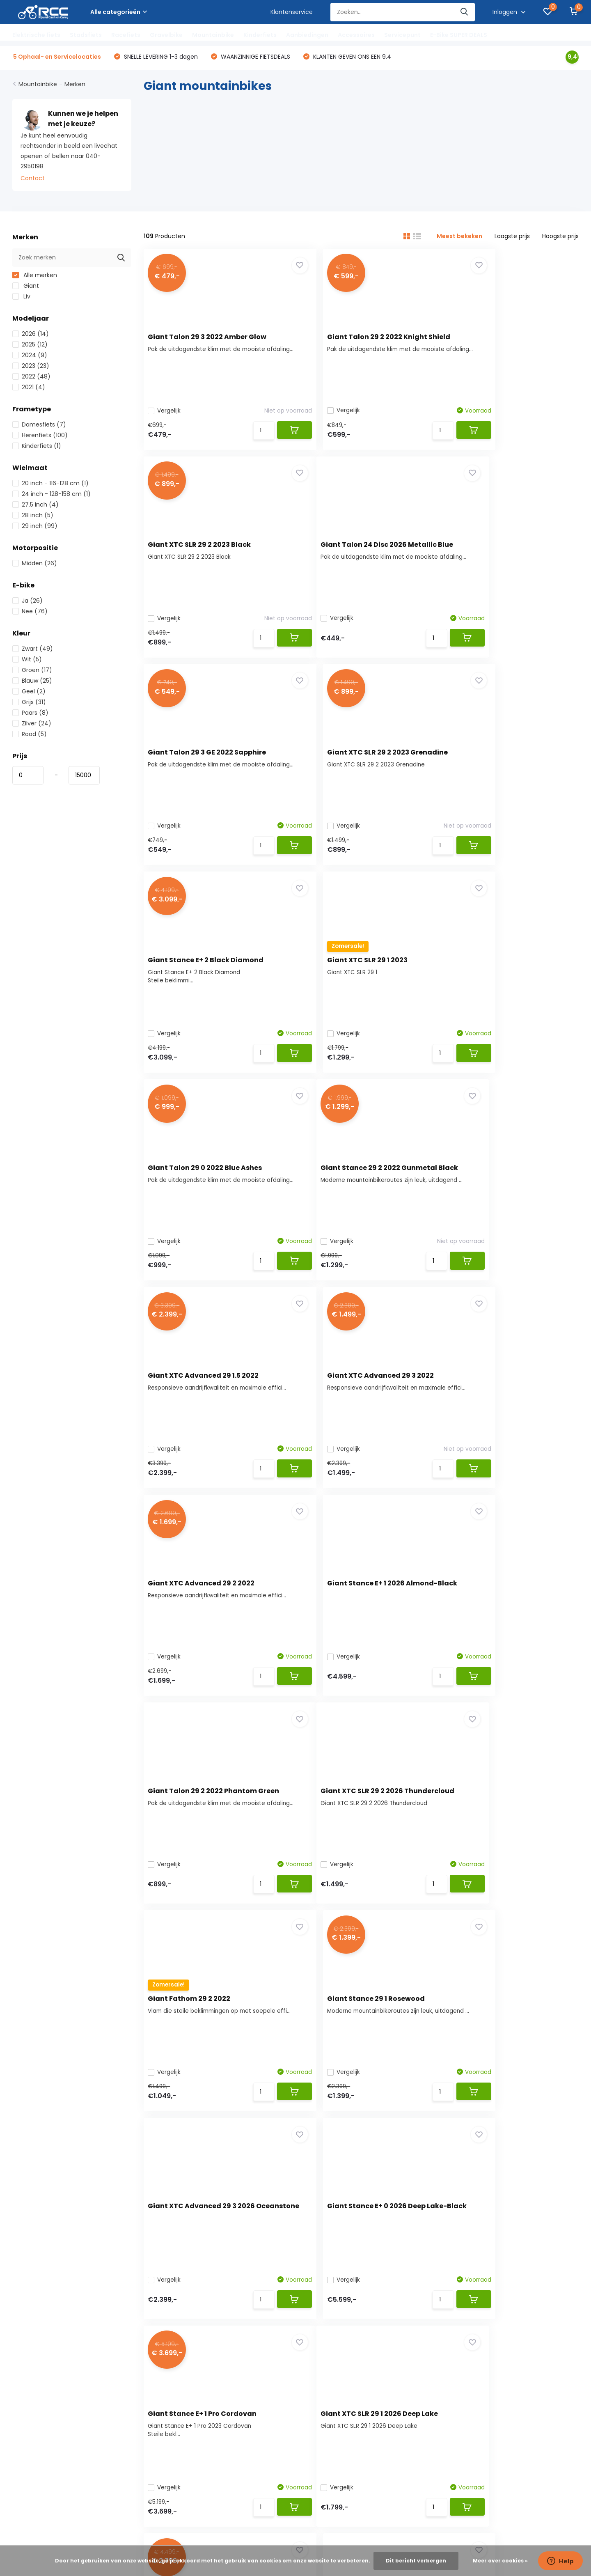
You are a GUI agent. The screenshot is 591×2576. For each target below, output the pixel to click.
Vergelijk (168, 412)
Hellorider (25, 2383)
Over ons (25, 2268)
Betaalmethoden (36, 2293)
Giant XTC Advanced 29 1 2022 (353, 1832)
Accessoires (356, 35)
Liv (21, 298)
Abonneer (547, 2156)
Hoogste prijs (560, 238)
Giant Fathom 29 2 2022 (342, 1405)
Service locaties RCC (41, 2357)
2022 (31, 378)
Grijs (29, 704)
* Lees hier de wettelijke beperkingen (441, 2173)
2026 (30, 335)
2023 (30, 367)
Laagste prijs (512, 238)
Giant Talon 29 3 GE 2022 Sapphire (360, 551)
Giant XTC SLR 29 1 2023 (341, 764)
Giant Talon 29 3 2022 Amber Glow (211, 337)
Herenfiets (40, 437)
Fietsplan (25, 2370)
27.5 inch (35, 506)
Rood (29, 736)
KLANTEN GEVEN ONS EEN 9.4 (351, 58)
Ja (27, 602)
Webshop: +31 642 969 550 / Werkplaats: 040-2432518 (278, 2105)
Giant (25, 287)
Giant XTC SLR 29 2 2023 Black (501, 337)
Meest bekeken (459, 238)
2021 (28, 389)
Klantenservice (291, 12)
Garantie (24, 2421)
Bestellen (25, 2281)
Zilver (31, 725)
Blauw (32, 682)
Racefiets (125, 35)
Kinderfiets (260, 35)
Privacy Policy (31, 2344)
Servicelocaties (34, 2459)
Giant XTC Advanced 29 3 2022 (503, 978)
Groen (32, 672)
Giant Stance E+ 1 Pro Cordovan (504, 1618)
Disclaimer (27, 2332)
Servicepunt (402, 35)
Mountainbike (213, 35)
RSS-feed (362, 2521)
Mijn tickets (177, 2281)
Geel (29, 693)
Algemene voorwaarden (46, 2319)
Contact (33, 180)
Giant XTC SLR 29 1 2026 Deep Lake (210, 1832)
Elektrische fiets (36, 35)
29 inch (34, 527)
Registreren (177, 2255)
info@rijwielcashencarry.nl (246, 2124)
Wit (27, 661)
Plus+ (335, 2521)
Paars (30, 714)
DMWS (312, 2521)
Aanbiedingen (307, 35)
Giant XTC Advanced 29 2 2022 (205, 1191)
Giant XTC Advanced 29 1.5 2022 (356, 978)
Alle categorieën (118, 12)
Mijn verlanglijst (182, 2293)
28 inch (32, 517)
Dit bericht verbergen (416, 2560)
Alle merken (34, 277)
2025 (30, 346)
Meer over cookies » (500, 2560)
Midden (34, 565)
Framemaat (29, 2433)
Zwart (32, 650)
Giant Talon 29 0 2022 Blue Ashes (507, 764)
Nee (30, 613)
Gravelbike (166, 35)
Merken (74, 86)
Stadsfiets (86, 35)
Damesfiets (39, 426)
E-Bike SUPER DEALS (458, 35)
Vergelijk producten (188, 2306)
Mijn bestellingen (184, 2268)
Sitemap (24, 2446)
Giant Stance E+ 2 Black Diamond (210, 764)
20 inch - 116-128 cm (50, 485)
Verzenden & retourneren (48, 2306)
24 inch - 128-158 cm (51, 495)
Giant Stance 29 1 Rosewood (499, 1405)
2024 (29, 357)
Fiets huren (28, 2408)
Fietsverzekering (35, 2395)
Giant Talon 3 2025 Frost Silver (502, 1832)
